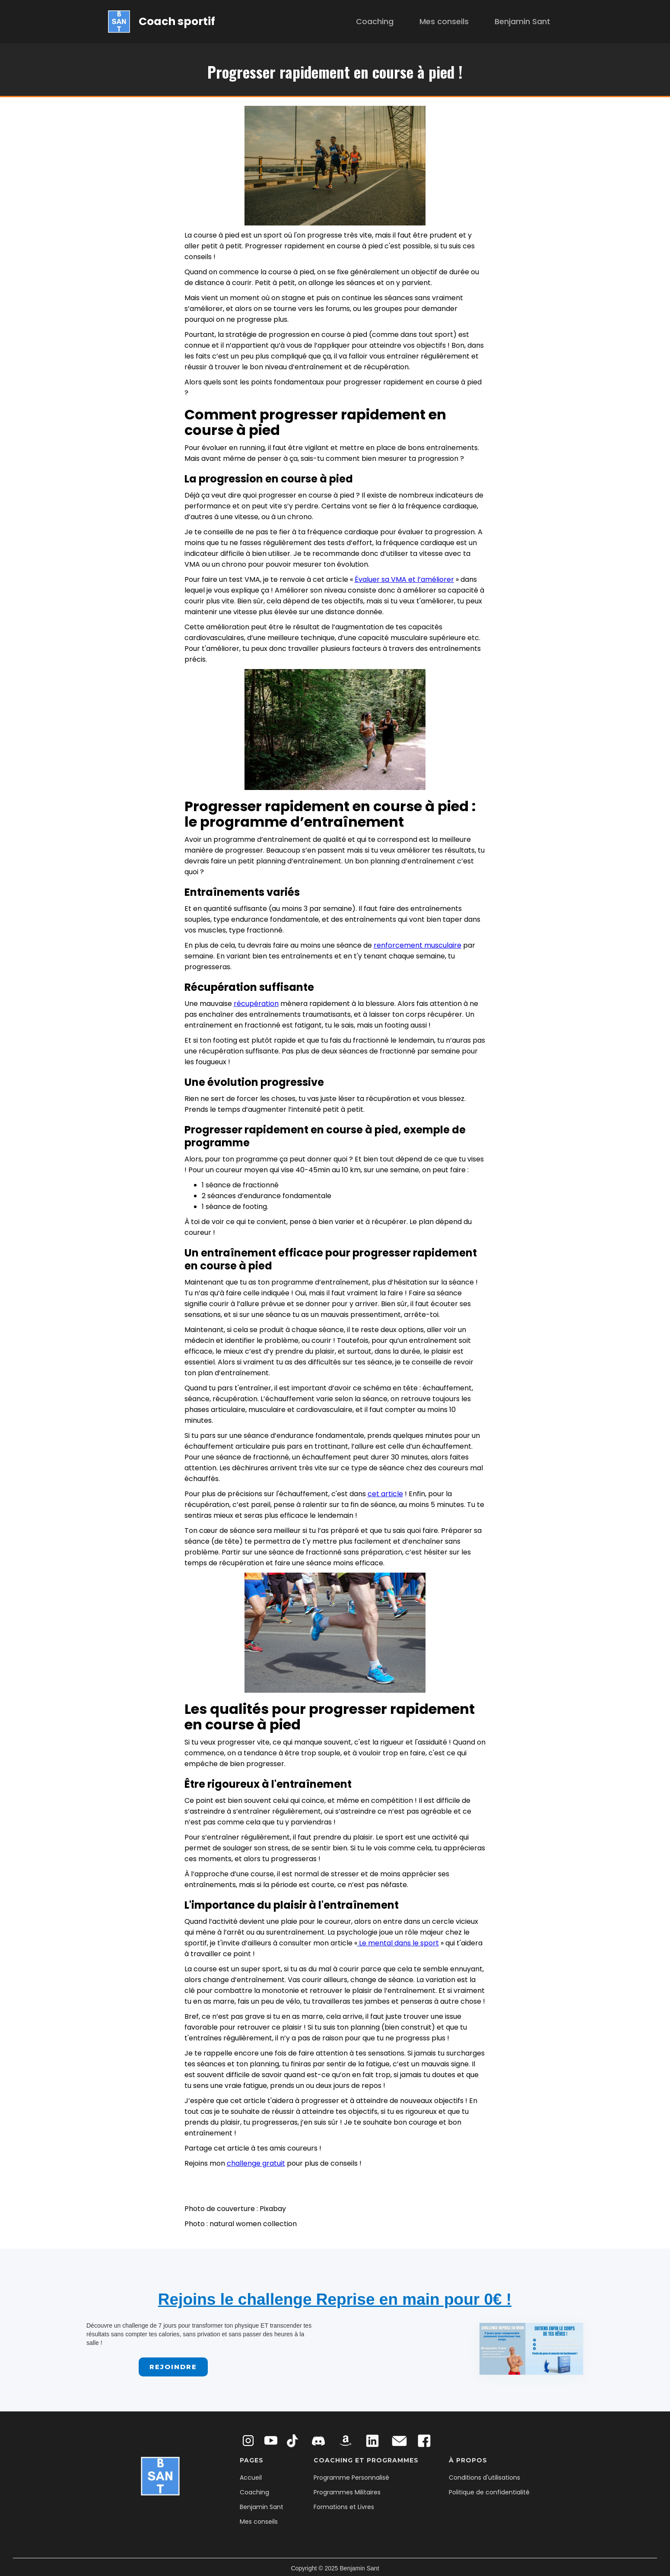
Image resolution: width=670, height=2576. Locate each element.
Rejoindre (173, 2367)
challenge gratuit (256, 2163)
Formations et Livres (344, 2506)
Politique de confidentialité (489, 2492)
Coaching (375, 21)
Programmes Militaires (347, 2492)
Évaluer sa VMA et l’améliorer (404, 579)
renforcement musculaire (417, 945)
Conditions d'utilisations (484, 2477)
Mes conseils (444, 21)
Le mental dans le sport (398, 1943)
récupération (256, 1004)
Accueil (251, 2477)
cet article (385, 1494)
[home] (161, 21)
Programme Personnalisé (351, 2477)
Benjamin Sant (522, 21)
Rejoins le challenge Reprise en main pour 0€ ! (334, 2299)
